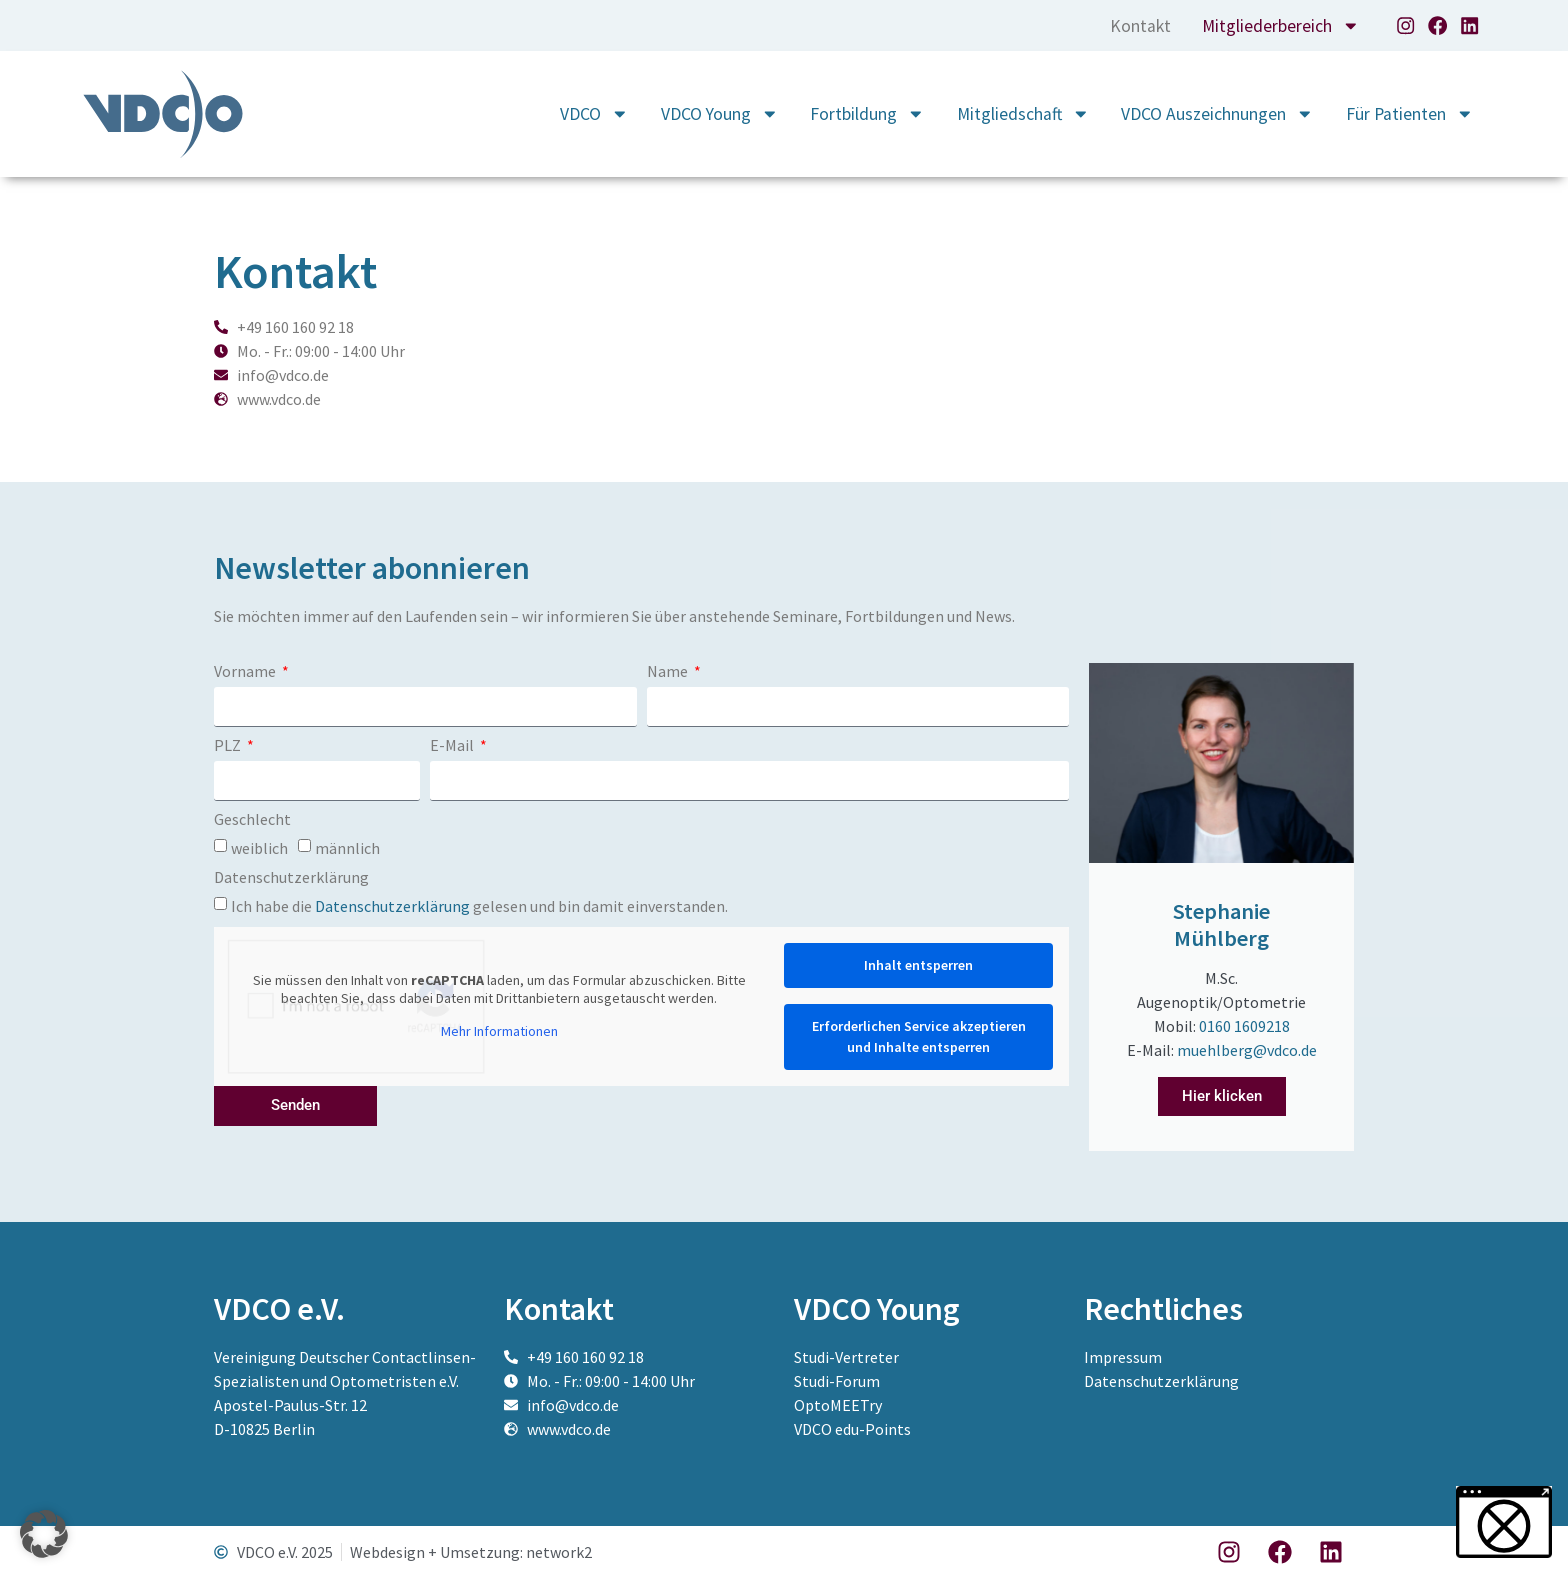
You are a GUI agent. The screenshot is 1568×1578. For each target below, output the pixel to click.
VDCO (594, 114)
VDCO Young (720, 114)
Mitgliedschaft (1023, 114)
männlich (347, 847)
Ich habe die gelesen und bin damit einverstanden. (479, 905)
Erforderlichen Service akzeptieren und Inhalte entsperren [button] (919, 1036)
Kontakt (1139, 26)
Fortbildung (867, 114)
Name (669, 672)
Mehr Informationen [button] (499, 1031)
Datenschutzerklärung (291, 878)
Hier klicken (1222, 1096)
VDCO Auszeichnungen (1217, 114)
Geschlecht (252, 820)
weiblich (259, 847)
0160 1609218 (1244, 1026)
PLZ (229, 746)
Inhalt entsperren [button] (918, 965)
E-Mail (453, 746)
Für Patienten (1410, 114)
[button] (44, 1534)
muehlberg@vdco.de (1247, 1050)
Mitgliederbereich (1281, 26)
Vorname (246, 672)
